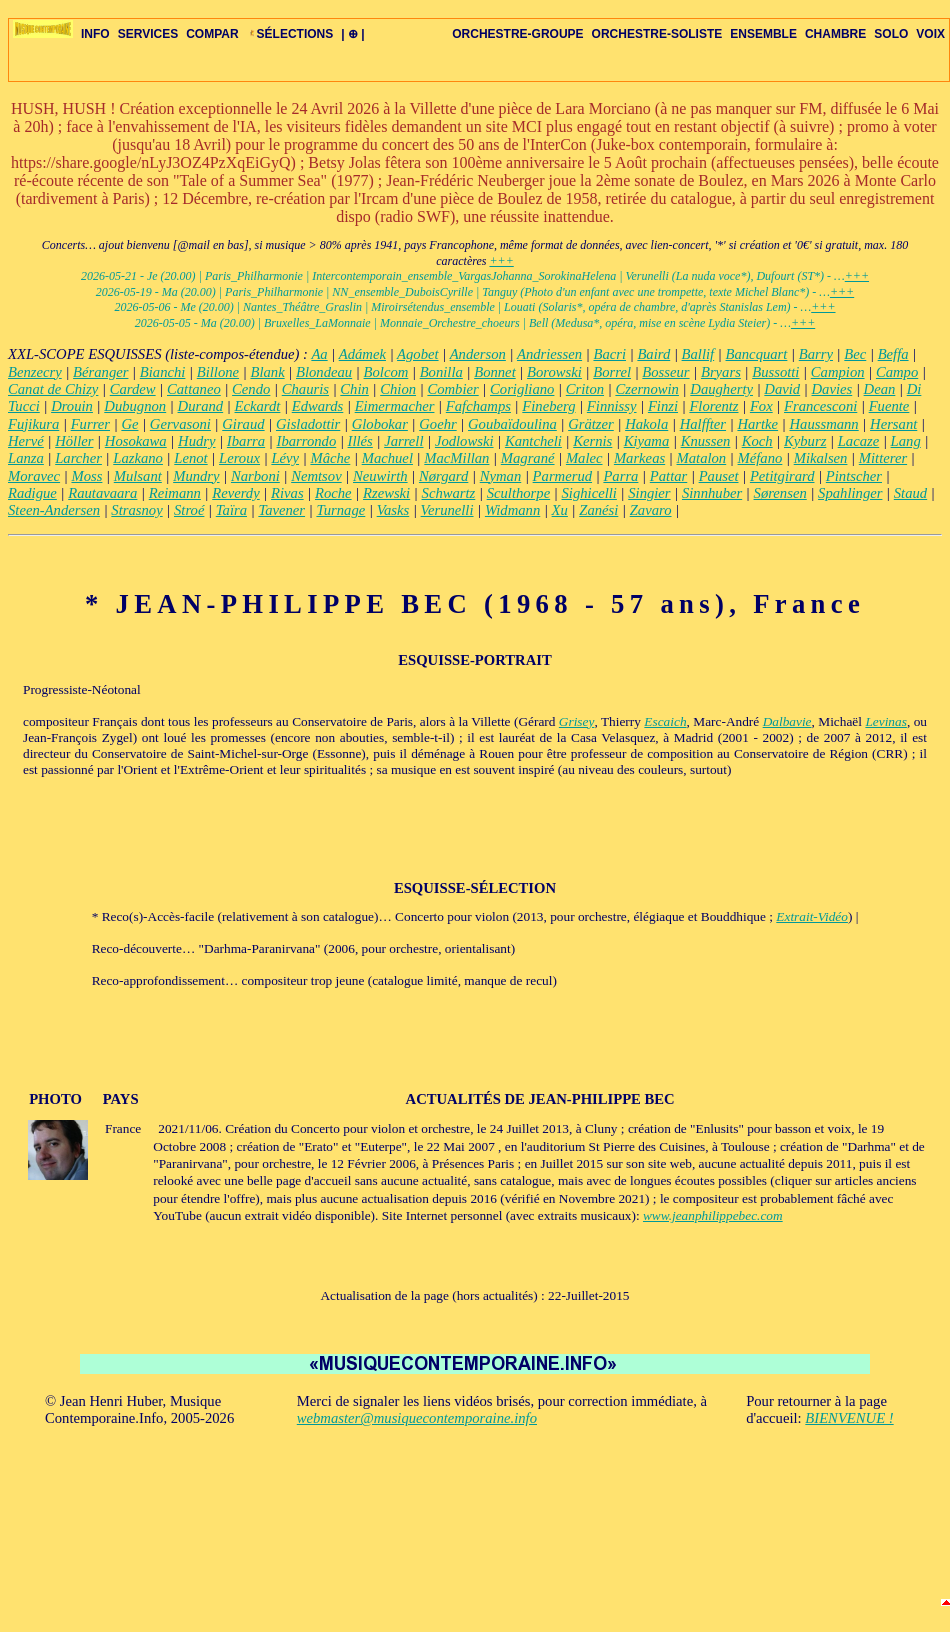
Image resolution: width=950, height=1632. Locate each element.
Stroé (189, 510)
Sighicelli (589, 493)
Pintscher (854, 476)
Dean (880, 389)
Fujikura (33, 424)
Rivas (287, 493)
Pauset (719, 476)
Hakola (646, 424)
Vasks (393, 510)
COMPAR (212, 34)
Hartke (757, 424)
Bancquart (757, 354)
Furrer (90, 424)
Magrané (528, 458)
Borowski (554, 372)
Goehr (437, 424)
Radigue (32, 493)
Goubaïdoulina (512, 424)
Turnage (340, 510)
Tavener (281, 510)
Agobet (418, 354)
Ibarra (246, 441)
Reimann (175, 493)
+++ (501, 261)
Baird (653, 354)
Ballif (698, 354)
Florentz (713, 406)
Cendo (251, 389)
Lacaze (859, 441)
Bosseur (665, 372)
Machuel (387, 458)
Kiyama (647, 441)
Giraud (243, 424)
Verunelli (447, 510)
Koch (757, 441)
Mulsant (138, 476)
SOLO (891, 34)
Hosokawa (136, 441)
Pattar (668, 476)
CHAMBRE (835, 34)
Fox (761, 406)
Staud (910, 493)
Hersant (893, 424)
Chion (398, 389)
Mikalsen (821, 458)
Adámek (362, 354)
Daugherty (721, 389)
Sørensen (780, 493)
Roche (333, 493)
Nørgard (443, 476)
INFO (95, 34)
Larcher (78, 458)
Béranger (100, 372)
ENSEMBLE (763, 34)
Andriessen (549, 354)
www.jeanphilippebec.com (713, 1215)
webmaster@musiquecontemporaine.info (417, 1418)
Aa (319, 354)
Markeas (639, 458)
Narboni (255, 476)
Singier (649, 493)
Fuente (889, 406)
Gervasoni (180, 424)
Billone (218, 372)
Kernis (592, 441)
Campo (897, 372)
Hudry (196, 441)
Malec (584, 458)
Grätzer (591, 424)
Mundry (196, 476)
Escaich (665, 721)
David (782, 389)
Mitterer (883, 458)
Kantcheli (533, 441)
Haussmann (823, 424)
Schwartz (449, 493)
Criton (585, 389)
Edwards (318, 406)
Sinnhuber (712, 493)
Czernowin (647, 389)
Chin (354, 389)
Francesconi (820, 406)
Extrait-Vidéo (812, 916)
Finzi (663, 406)
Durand (201, 406)
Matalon (702, 458)
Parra (620, 476)
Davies (832, 389)
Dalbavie (787, 721)
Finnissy (612, 406)
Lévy (285, 458)
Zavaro (651, 510)
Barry (816, 354)
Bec (855, 354)
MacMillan (456, 458)
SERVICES (148, 34)
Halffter (703, 424)
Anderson (478, 354)
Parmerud (562, 476)
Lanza (26, 458)
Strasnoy (136, 510)
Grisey (577, 721)
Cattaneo (194, 389)
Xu (560, 510)
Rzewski (386, 493)
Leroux (239, 458)
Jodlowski (464, 441)
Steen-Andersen (54, 510)
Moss (86, 476)
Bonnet (495, 372)
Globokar (380, 424)
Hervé (26, 441)
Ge (129, 424)
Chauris (305, 389)
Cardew (133, 389)
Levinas (885, 721)
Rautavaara (102, 493)
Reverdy (235, 493)
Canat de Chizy (53, 389)
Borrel (612, 372)
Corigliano (522, 389)
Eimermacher (395, 406)
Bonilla (441, 372)
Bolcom (386, 372)
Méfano (760, 458)
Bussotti (775, 372)
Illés (360, 441)
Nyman (501, 476)
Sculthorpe (519, 493)
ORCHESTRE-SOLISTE (657, 34)
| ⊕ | (352, 34)
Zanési (598, 510)
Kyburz (805, 441)
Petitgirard (782, 476)
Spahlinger (850, 493)
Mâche (330, 458)
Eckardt (258, 406)
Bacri (609, 354)
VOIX (930, 34)
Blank (267, 372)
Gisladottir (308, 424)
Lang (906, 441)
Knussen (706, 441)
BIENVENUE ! (849, 1418)
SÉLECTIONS (290, 34)
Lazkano (138, 458)
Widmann (512, 510)
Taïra (231, 510)
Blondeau (324, 372)
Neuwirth (380, 476)
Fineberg (548, 406)
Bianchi (163, 372)
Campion (838, 372)
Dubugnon (135, 406)
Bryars (721, 372)
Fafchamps (478, 406)
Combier (452, 389)
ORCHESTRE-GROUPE (517, 34)
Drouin (72, 406)
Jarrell (403, 441)
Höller (74, 441)
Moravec (34, 476)
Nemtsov (316, 476)
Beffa (893, 354)
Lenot (190, 458)
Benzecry (35, 372)
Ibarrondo (307, 441)
